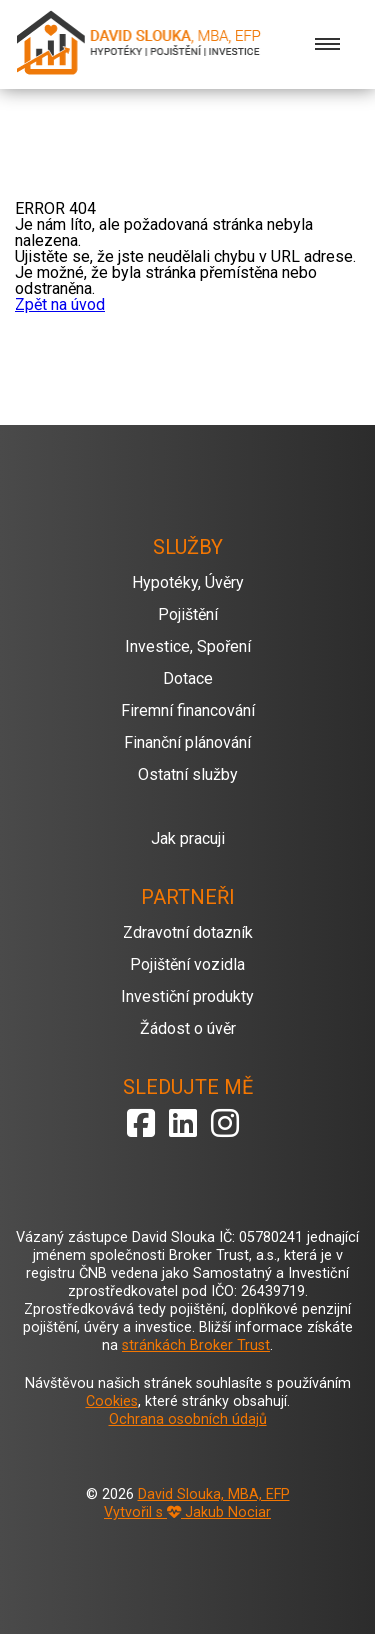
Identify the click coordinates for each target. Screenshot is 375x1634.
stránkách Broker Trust (196, 1345)
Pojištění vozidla (187, 964)
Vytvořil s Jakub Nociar (187, 1512)
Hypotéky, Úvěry (188, 582)
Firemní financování (188, 710)
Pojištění (188, 614)
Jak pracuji (188, 838)
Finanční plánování (187, 742)
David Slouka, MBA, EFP (214, 1494)
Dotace (188, 678)
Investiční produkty (187, 996)
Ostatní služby (188, 774)
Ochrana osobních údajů (188, 1419)
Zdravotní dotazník (188, 932)
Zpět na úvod (60, 304)
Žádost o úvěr (188, 1028)
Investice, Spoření (188, 646)
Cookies (112, 1401)
